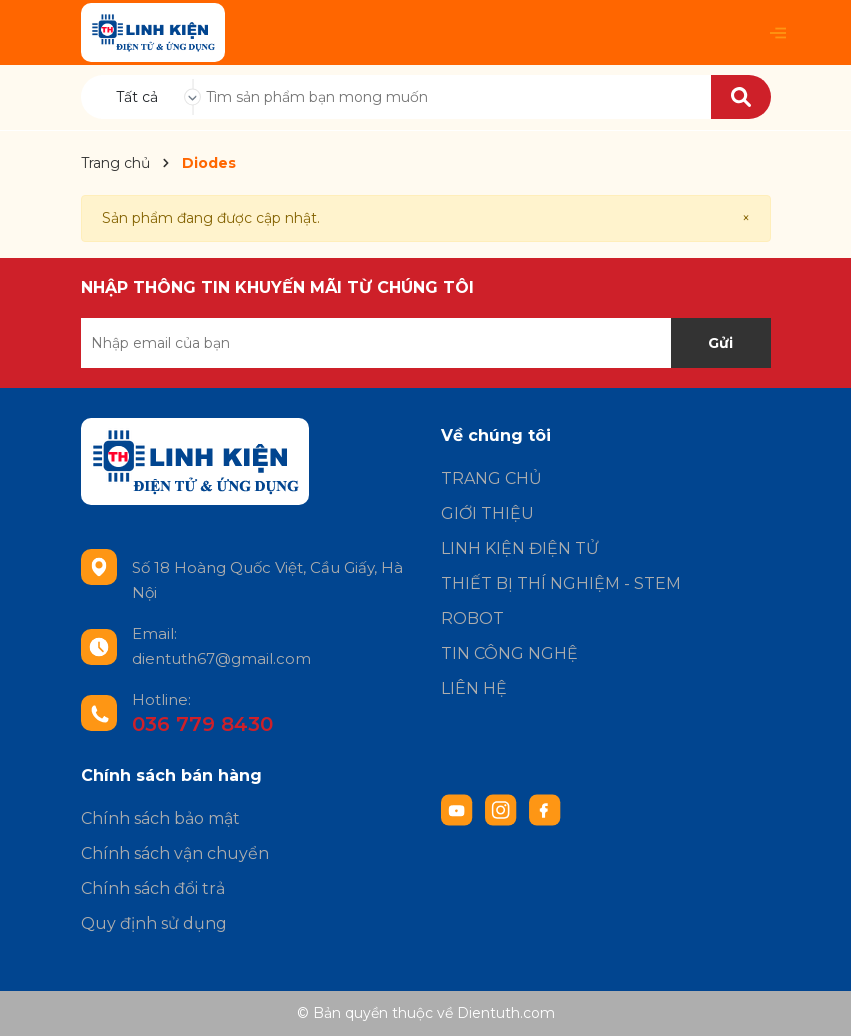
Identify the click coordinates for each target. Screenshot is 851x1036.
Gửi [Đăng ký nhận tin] (720, 343)
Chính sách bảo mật (160, 818)
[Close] (746, 218)
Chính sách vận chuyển (175, 853)
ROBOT (472, 618)
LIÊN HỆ (474, 688)
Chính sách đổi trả (153, 888)
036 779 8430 (202, 724)
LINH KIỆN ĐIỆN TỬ (520, 548)
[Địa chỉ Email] (426, 343)
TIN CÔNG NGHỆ (509, 653)
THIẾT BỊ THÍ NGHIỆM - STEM (561, 583)
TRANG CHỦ (491, 478)
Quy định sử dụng (154, 923)
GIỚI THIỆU (487, 513)
